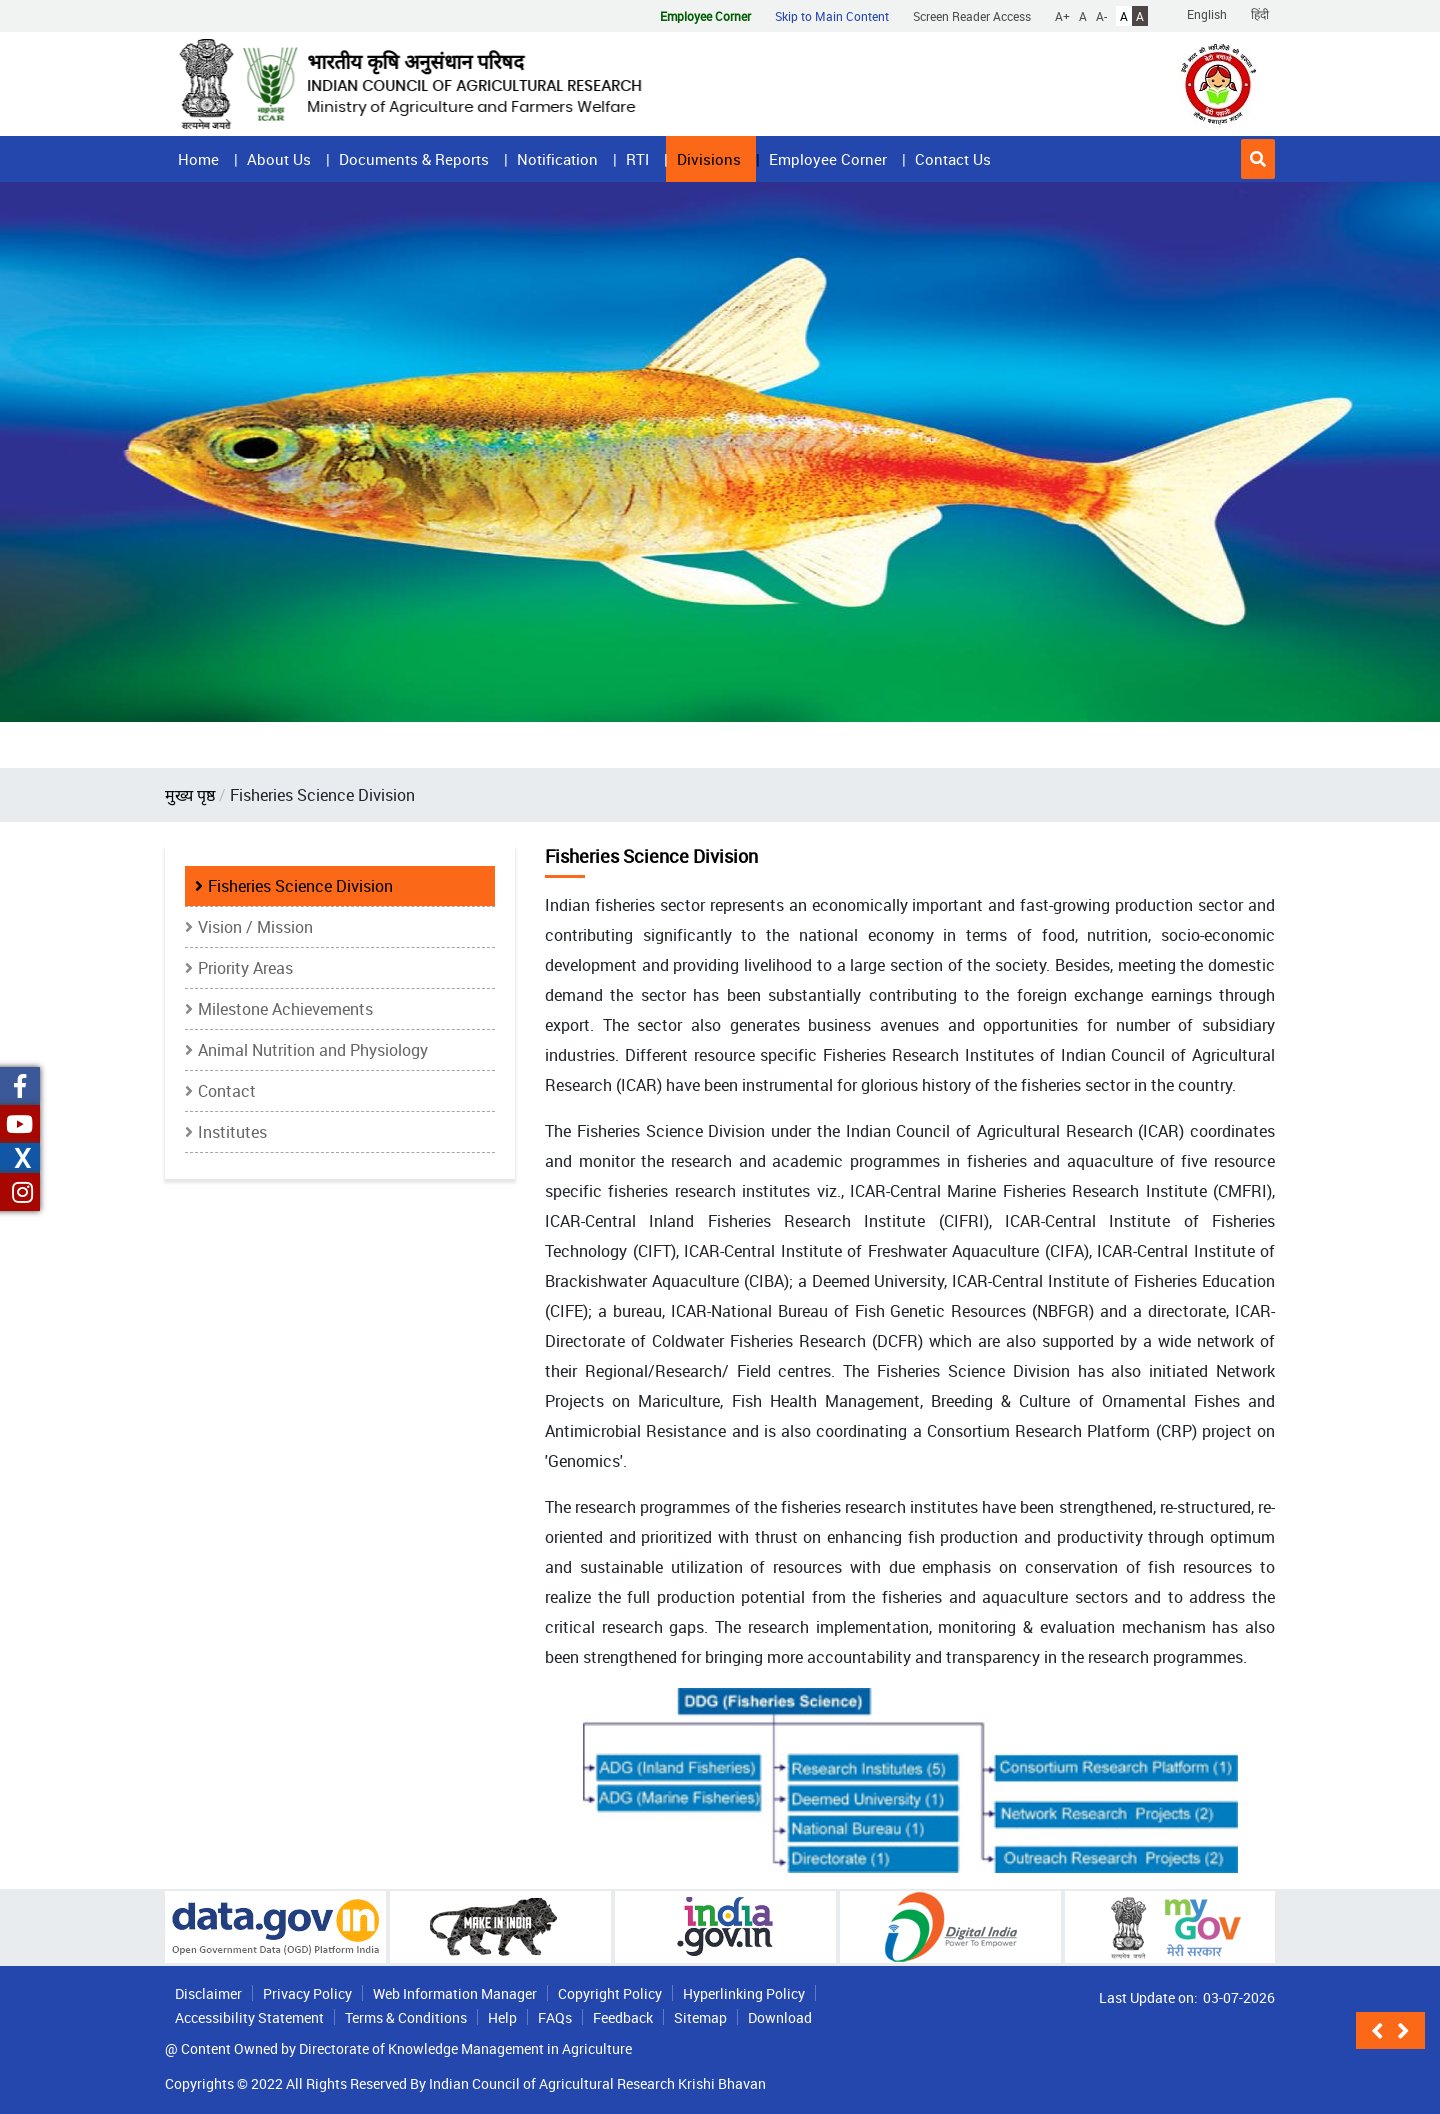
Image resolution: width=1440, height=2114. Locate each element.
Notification (557, 159)
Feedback (623, 2017)
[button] (1258, 159)
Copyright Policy (610, 1993)
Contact (227, 1091)
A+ (1062, 16)
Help (502, 2017)
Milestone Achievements (285, 1009)
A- (1101, 16)
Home (198, 159)
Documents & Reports (414, 159)
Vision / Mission (255, 927)
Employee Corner (828, 159)
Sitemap (700, 2017)
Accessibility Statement (249, 2017)
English (1207, 14)
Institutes (232, 1132)
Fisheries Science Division (300, 886)
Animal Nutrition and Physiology (313, 1050)
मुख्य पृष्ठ (190, 795)
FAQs (555, 2017)
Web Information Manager (455, 1993)
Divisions (709, 159)
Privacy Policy (307, 1993)
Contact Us (953, 159)
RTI (637, 159)
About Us (279, 159)
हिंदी (1260, 14)
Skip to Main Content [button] (832, 16)
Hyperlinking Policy (744, 1993)
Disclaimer (208, 1993)
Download (780, 2017)
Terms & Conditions (406, 2017)
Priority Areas (245, 968)
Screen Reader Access (972, 16)
